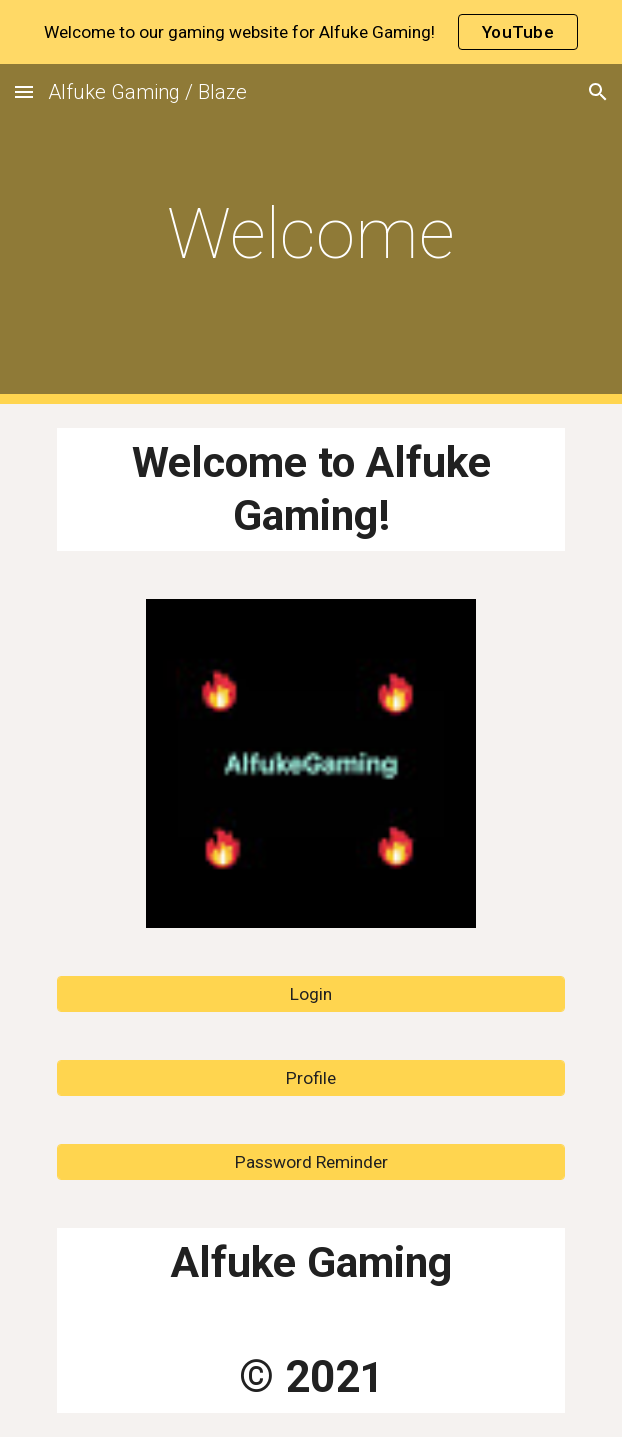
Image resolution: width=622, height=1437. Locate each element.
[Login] (310, 994)
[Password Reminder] (310, 1162)
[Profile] (310, 1078)
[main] (310, 234)
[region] (311, 32)
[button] (24, 91)
